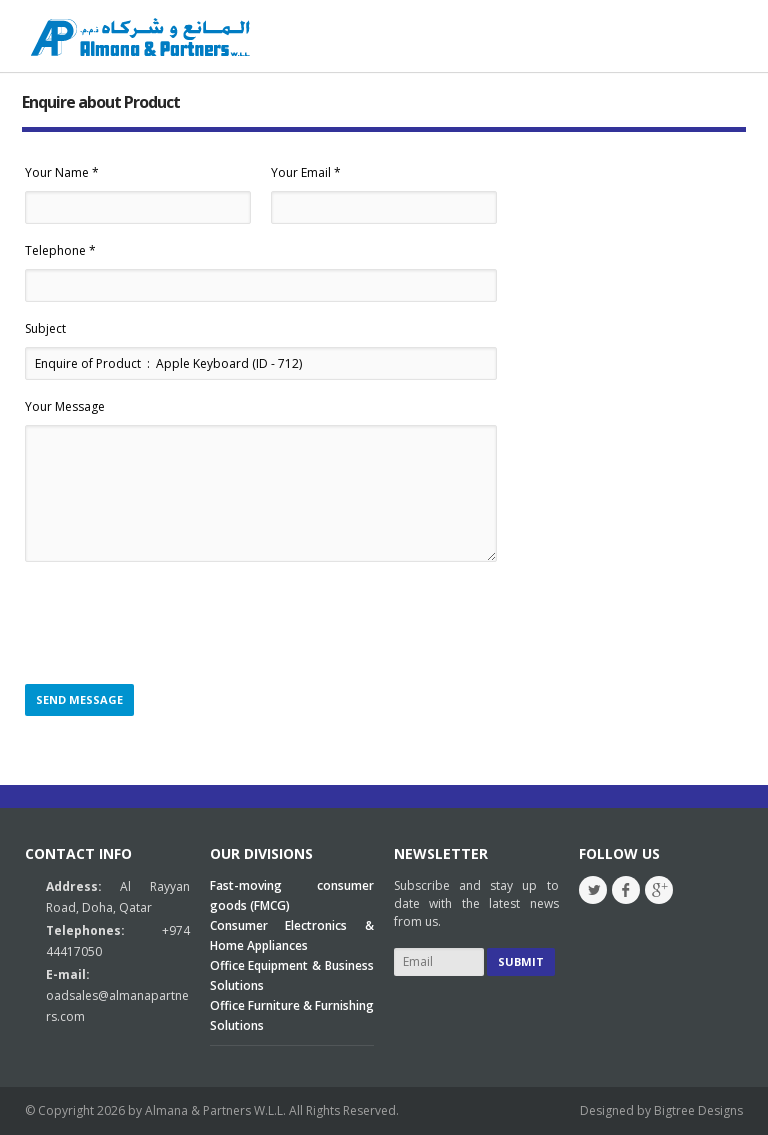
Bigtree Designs (698, 1110)
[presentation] (177, 624)
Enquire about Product (101, 102)
